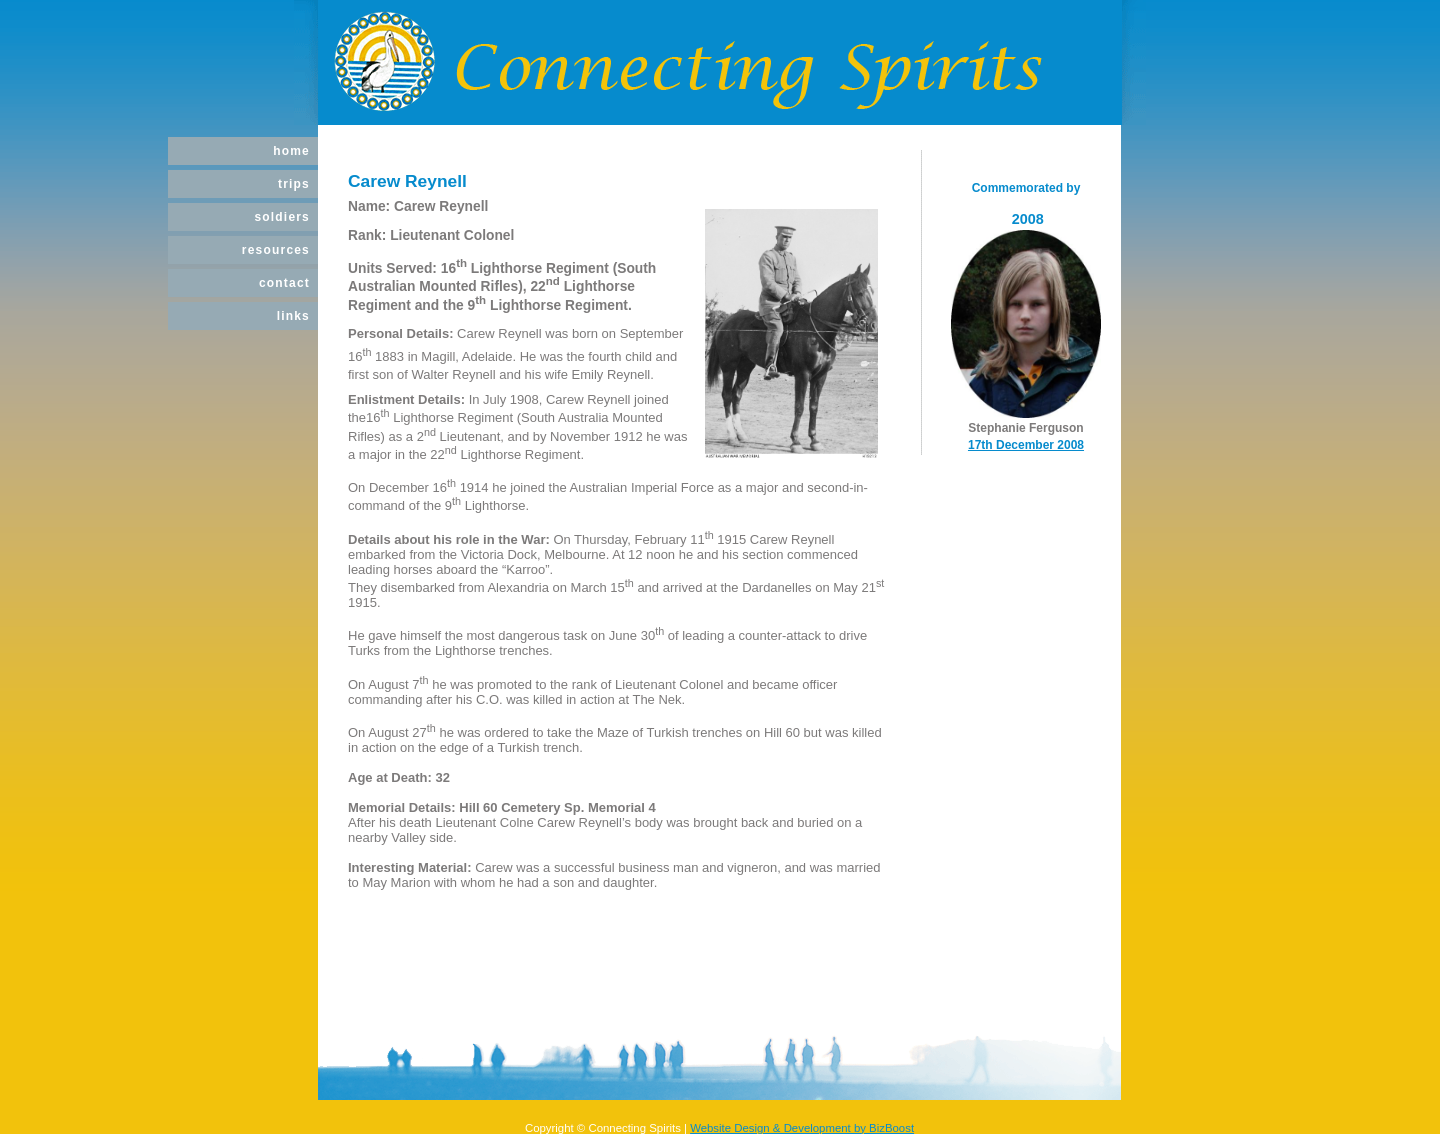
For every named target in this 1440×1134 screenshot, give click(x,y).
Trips (294, 184)
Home (291, 151)
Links (293, 316)
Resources (276, 250)
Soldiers (282, 217)
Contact (284, 283)
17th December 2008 (1026, 445)
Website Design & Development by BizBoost (802, 1128)
